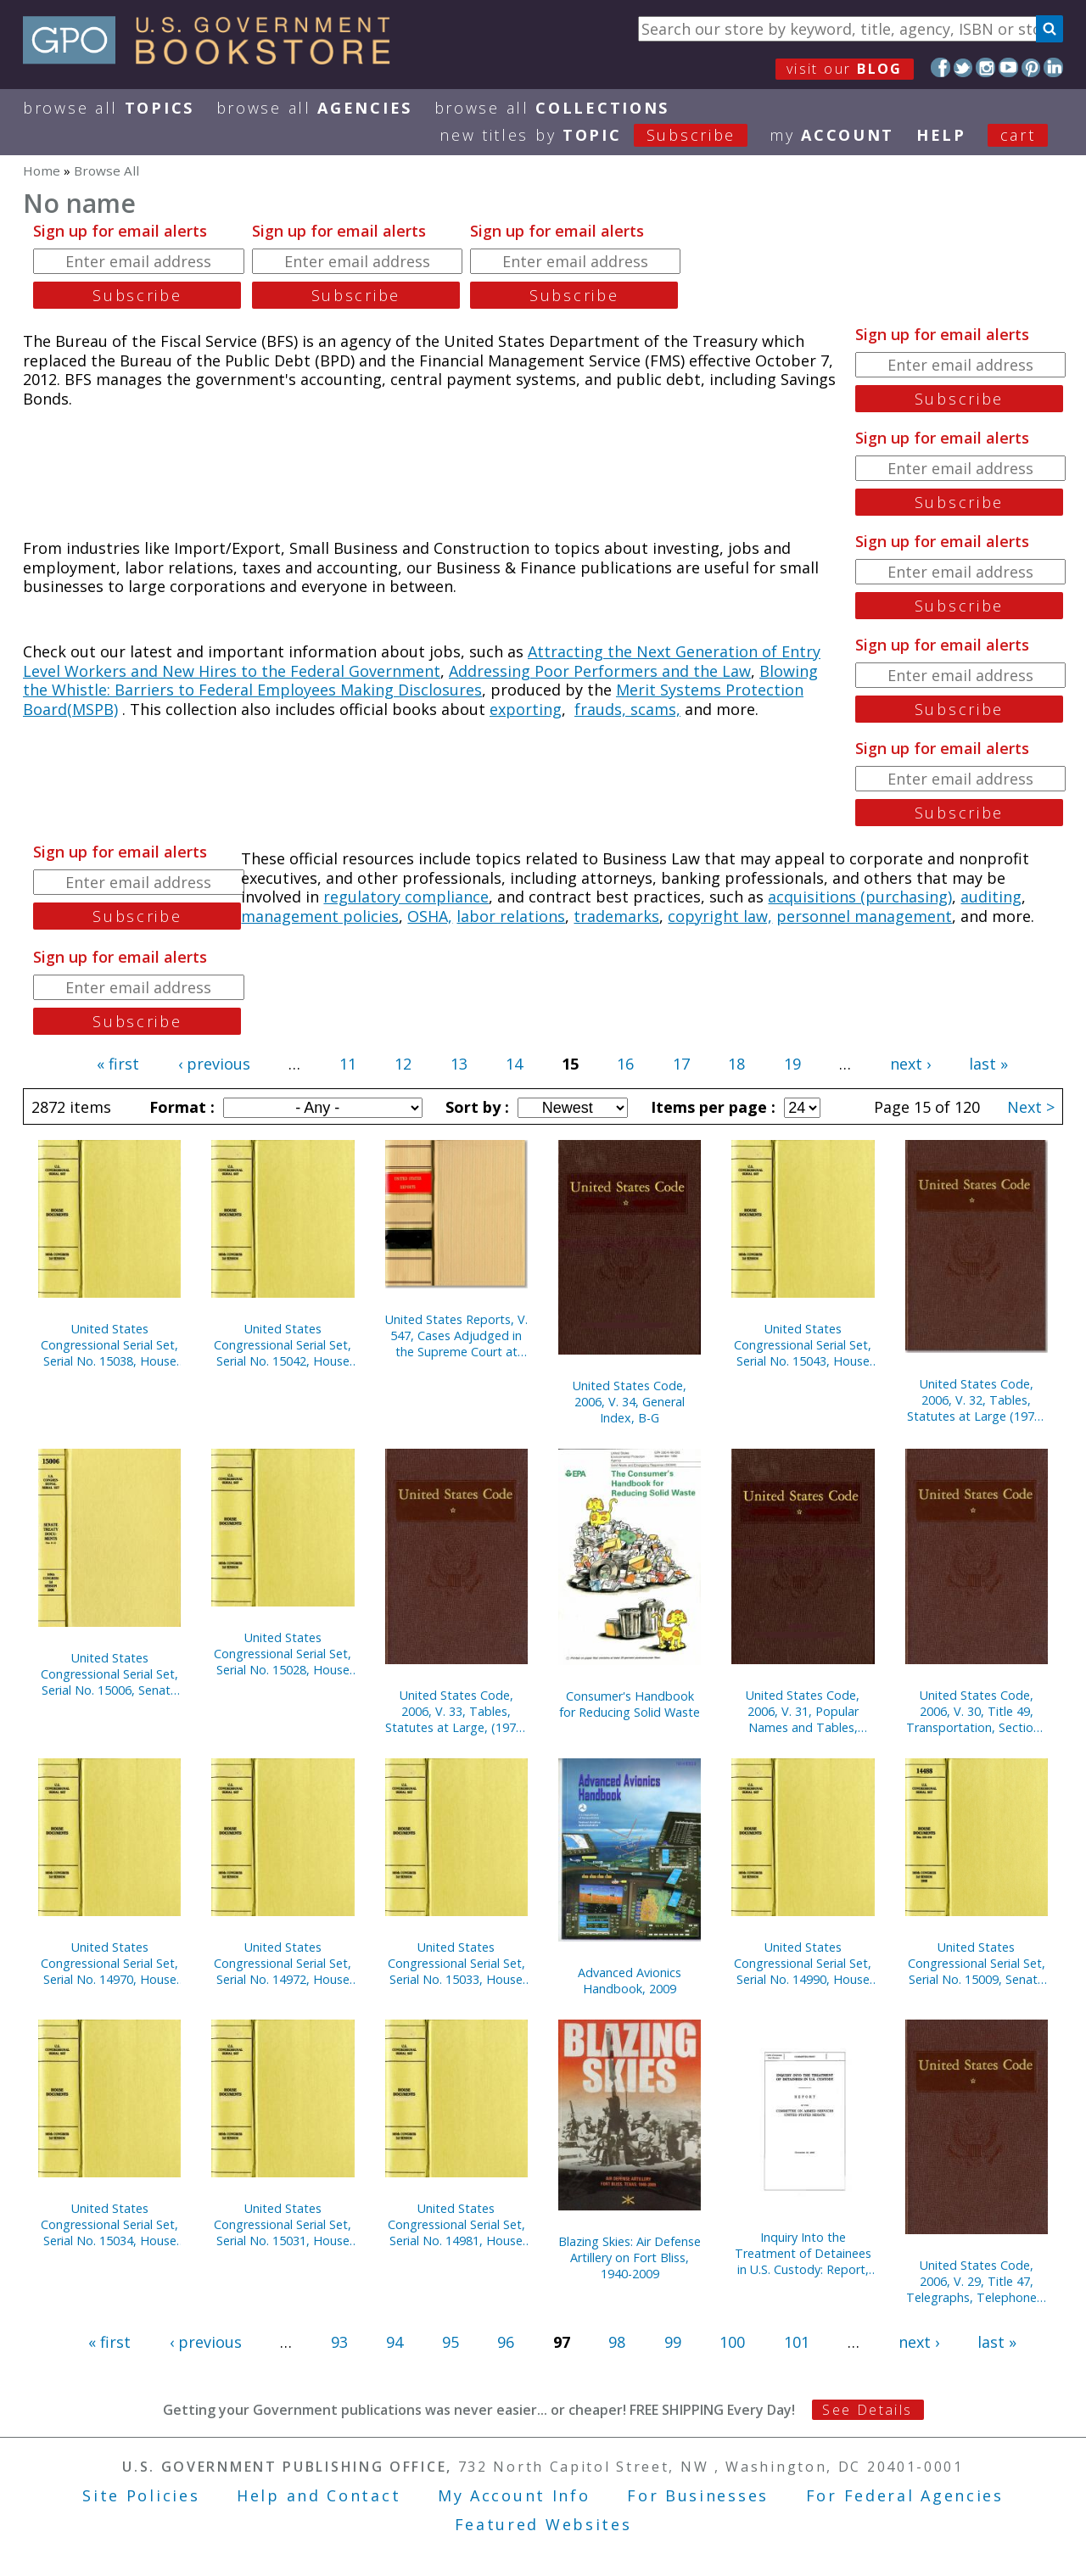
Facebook (940, 67)
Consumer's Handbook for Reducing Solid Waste (629, 1704)
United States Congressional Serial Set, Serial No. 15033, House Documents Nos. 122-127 (456, 1963)
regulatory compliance (406, 896)
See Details (867, 2409)
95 (450, 2342)
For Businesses (698, 2495)
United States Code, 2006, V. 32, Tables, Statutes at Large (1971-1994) (976, 1400)
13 (459, 1063)
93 (339, 2342)
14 (514, 1063)
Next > (1031, 1107)
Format (179, 1107)
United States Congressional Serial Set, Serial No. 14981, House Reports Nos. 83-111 (456, 2224)
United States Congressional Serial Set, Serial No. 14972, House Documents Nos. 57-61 (282, 1963)
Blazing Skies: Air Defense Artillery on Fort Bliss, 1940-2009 (629, 2257)
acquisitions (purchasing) (860, 896)
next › (910, 1063)
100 (732, 2342)
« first (118, 1063)
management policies (320, 916)
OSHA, (429, 916)
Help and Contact (318, 2495)
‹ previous (214, 1063)
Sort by (475, 1107)
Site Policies (140, 2495)
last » (988, 1063)
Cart (1018, 135)
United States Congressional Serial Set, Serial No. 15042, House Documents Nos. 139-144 (282, 1345)
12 (403, 1063)
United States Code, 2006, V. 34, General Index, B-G (629, 1401)
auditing (991, 896)
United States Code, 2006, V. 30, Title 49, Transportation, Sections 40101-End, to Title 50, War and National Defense (976, 1711)
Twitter (963, 67)
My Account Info (514, 2495)
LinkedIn (1053, 67)
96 (505, 2342)
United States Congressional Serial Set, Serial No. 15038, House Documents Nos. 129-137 (109, 1345)
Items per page (711, 1107)
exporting (526, 709)
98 (616, 2342)
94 (394, 2342)
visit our (845, 68)
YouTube (1008, 67)
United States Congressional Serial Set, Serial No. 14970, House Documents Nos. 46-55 (109, 1963)
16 (625, 1063)
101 (796, 2342)
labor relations (510, 916)
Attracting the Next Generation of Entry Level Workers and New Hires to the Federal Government (421, 661)
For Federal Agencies (905, 2495)
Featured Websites (543, 2524)
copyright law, (720, 916)
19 (792, 1063)
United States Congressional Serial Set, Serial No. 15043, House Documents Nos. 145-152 (802, 1345)
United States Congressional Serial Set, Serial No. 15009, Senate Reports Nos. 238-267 (976, 1963)
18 (736, 1063)
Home (41, 170)
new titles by (604, 135)
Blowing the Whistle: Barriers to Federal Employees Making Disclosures (420, 681)
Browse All (108, 108)
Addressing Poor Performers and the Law (600, 671)
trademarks (616, 916)
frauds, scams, (627, 709)
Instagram (985, 67)
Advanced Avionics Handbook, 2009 (629, 1980)
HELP (941, 135)
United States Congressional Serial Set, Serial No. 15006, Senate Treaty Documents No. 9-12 (109, 1674)
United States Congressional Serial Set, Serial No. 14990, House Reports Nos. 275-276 (802, 1963)
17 (681, 1063)
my (832, 135)
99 (672, 2342)
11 (347, 1063)
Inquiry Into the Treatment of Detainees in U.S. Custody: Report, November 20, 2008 (803, 2253)
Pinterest (1031, 67)
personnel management (864, 916)
